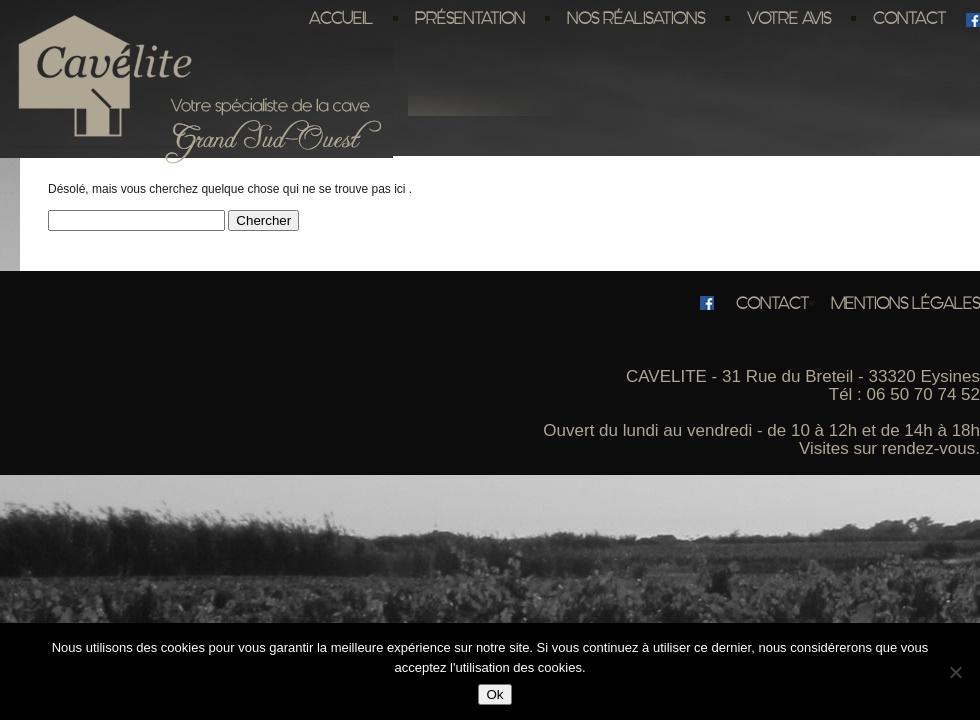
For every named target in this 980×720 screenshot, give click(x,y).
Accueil (341, 18)
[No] (955, 672)
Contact (909, 18)
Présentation (470, 18)
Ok (494, 694)
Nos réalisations (636, 18)
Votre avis (789, 18)
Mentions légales (905, 303)
